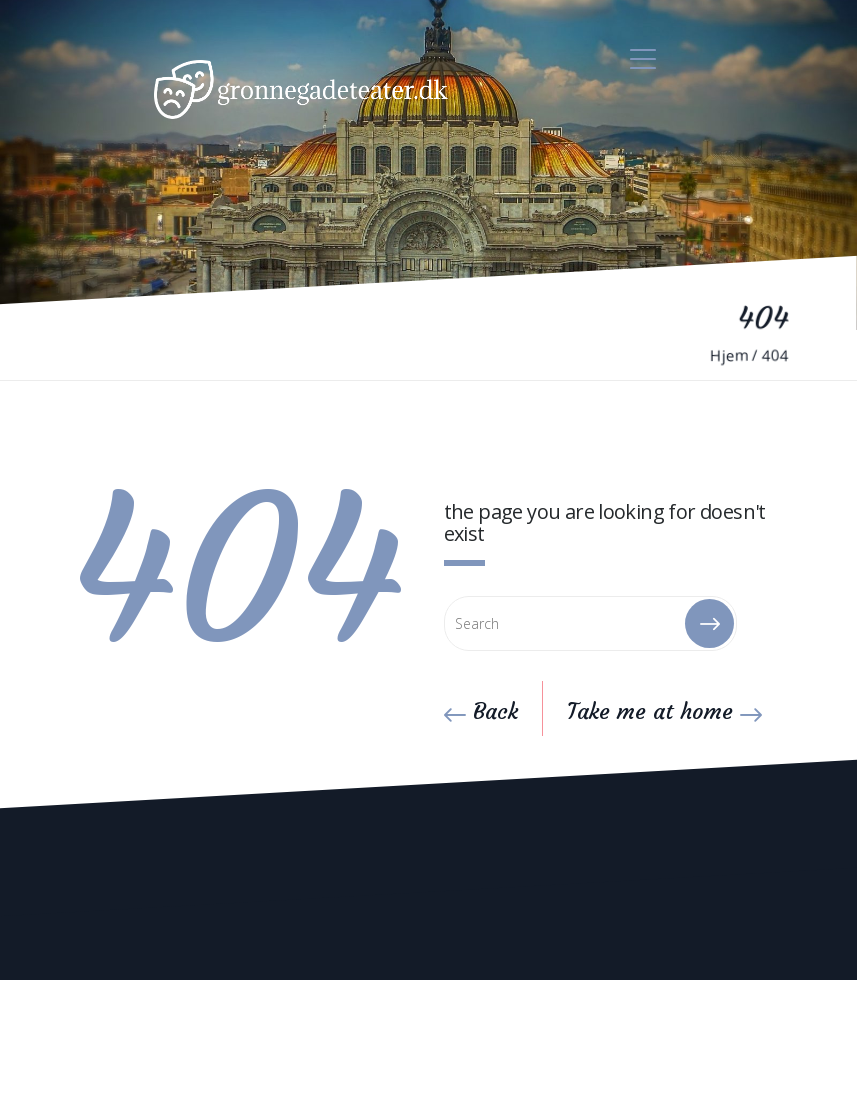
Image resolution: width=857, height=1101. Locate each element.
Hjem (729, 355)
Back (481, 711)
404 (775, 355)
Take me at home (664, 711)
